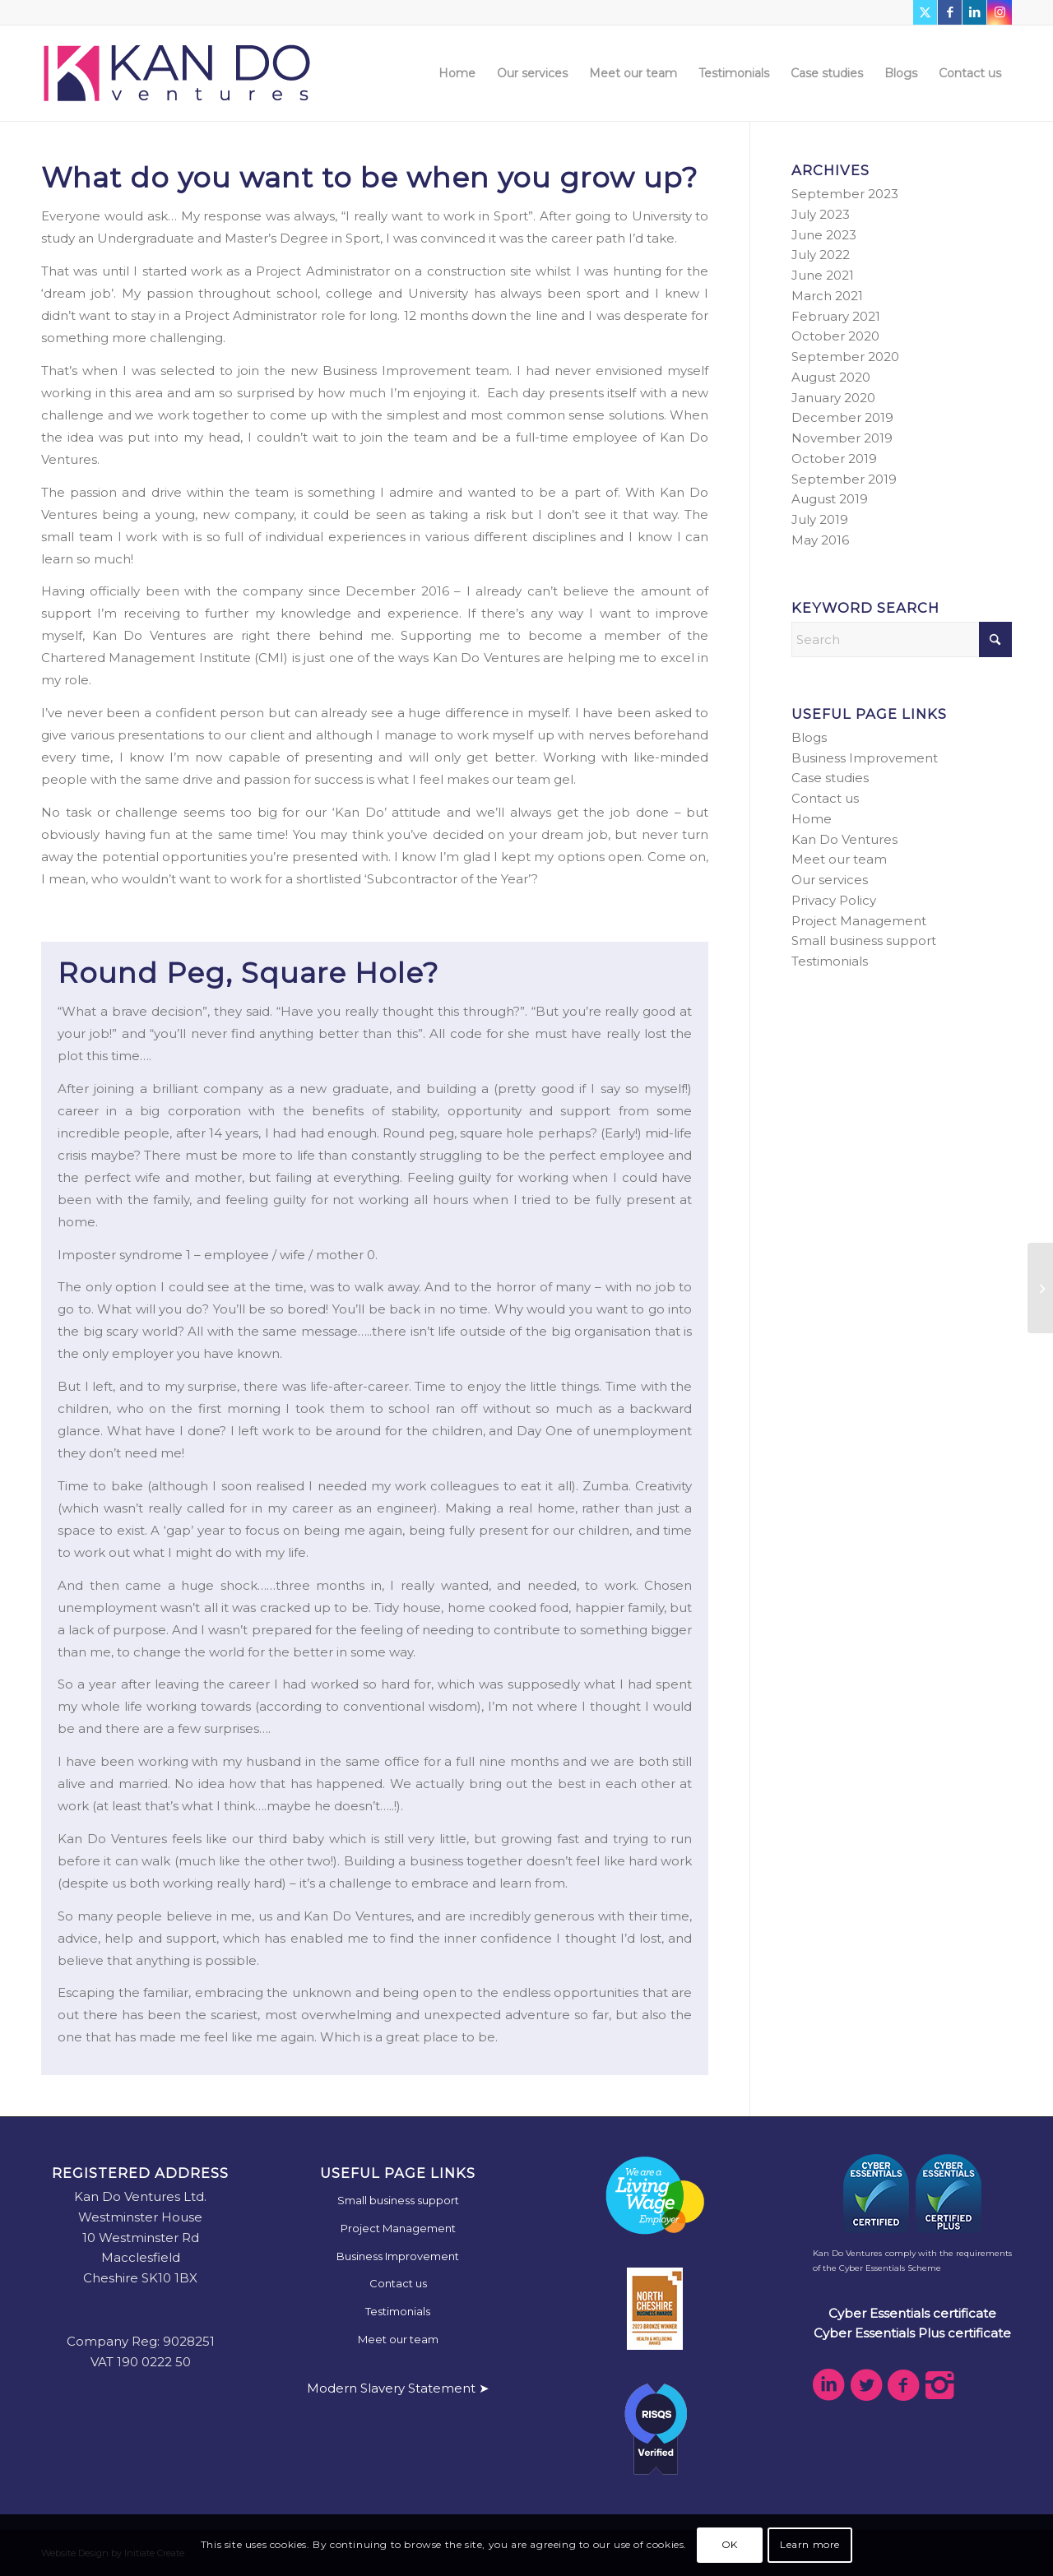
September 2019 (844, 479)
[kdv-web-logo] (177, 73)
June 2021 (822, 275)
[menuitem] (457, 73)
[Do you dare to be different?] (1040, 1288)
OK (729, 2544)
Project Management (858, 921)
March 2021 (827, 295)
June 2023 (823, 235)
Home (811, 819)
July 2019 (819, 519)
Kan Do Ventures (844, 839)
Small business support (863, 940)
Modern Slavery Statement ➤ (398, 2388)
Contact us (825, 798)
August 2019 (829, 499)
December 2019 (842, 417)
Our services (829, 879)
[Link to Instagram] (999, 12)
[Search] (901, 639)
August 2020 (830, 377)
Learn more (810, 2544)
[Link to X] (925, 12)
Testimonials (829, 961)
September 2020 (845, 356)
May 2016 (820, 540)
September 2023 (844, 194)
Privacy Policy (833, 900)
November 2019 (842, 438)
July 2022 (820, 254)
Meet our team (839, 859)
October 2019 (834, 458)
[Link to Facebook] (950, 12)
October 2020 (835, 336)
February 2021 (835, 316)
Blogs (809, 737)
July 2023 (820, 214)
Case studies (830, 777)
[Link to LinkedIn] (974, 12)
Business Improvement (864, 758)
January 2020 (833, 397)
